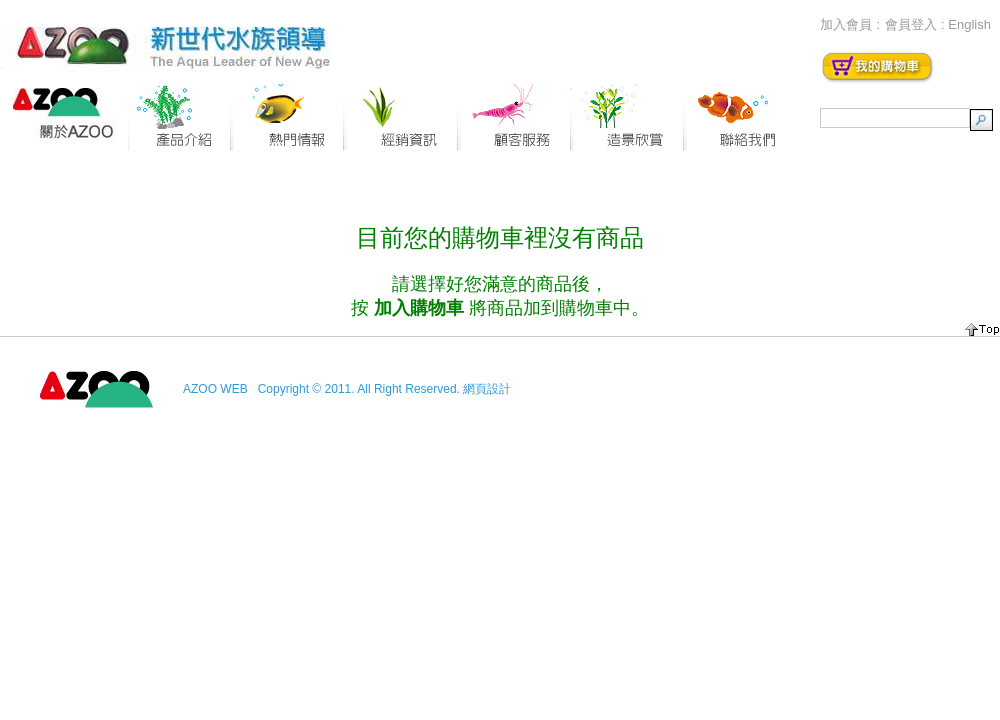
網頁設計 (487, 389)
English (969, 24)
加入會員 (846, 24)
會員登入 (911, 24)
